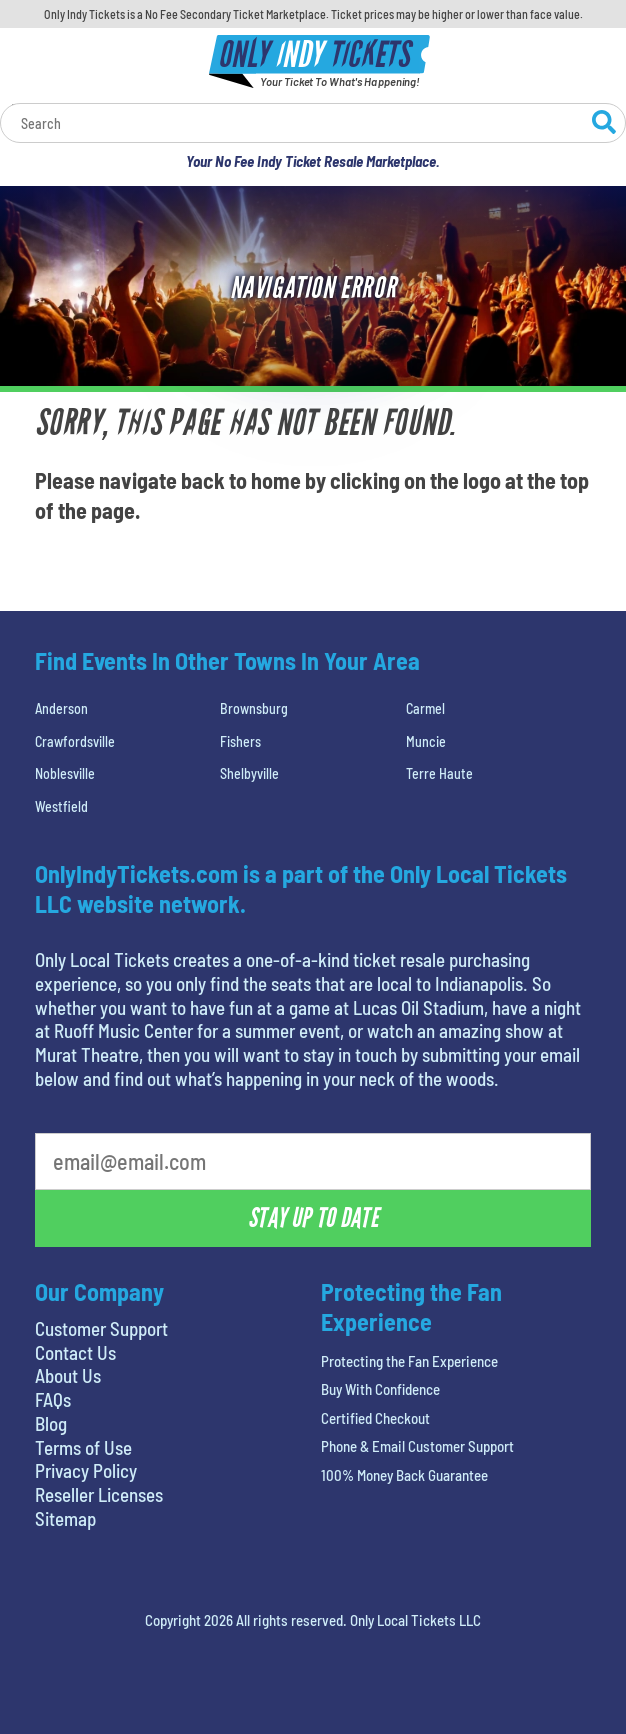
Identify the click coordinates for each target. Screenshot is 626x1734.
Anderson (61, 708)
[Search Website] (604, 125)
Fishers (240, 741)
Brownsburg (254, 708)
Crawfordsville (75, 741)
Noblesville (65, 773)
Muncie (426, 741)
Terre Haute (439, 773)
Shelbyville (249, 773)
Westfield (61, 806)
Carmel (425, 708)
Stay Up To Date (313, 1218)
